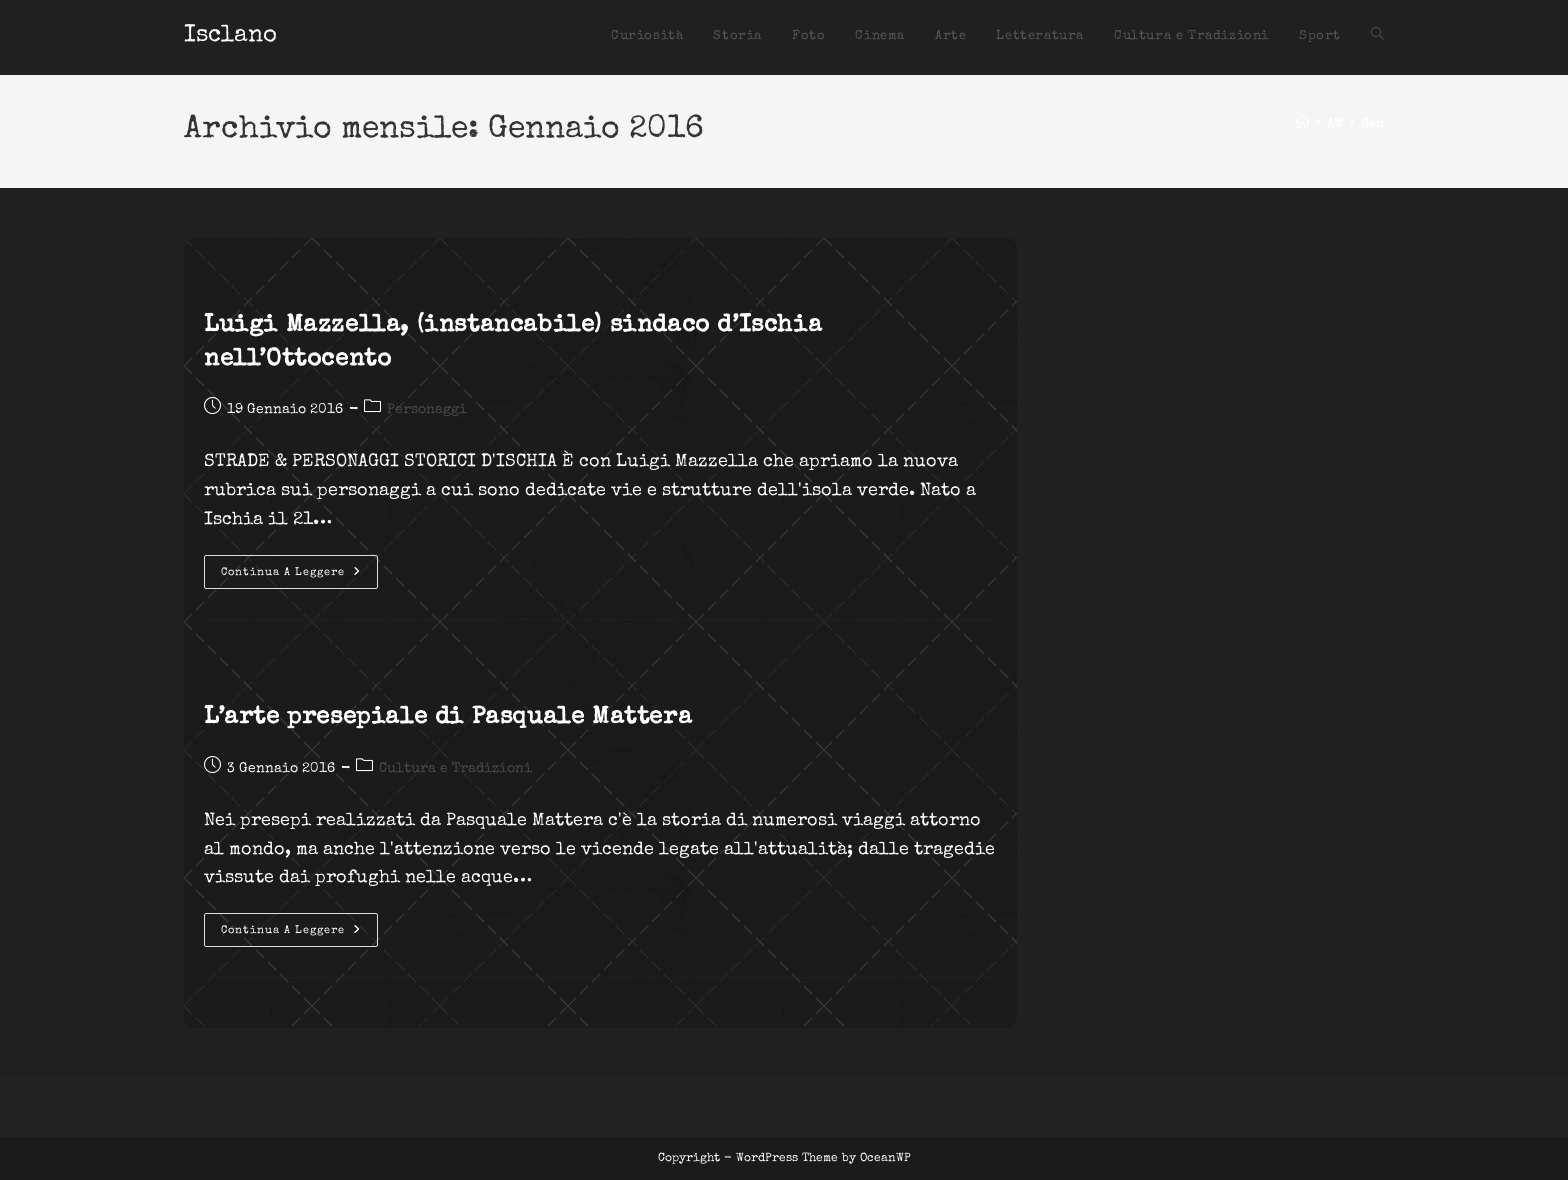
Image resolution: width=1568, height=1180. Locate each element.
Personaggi (427, 410)
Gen (1372, 124)
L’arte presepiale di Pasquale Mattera (448, 718)
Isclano (230, 36)
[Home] (1302, 124)
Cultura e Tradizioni (455, 769)
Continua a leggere (299, 577)
